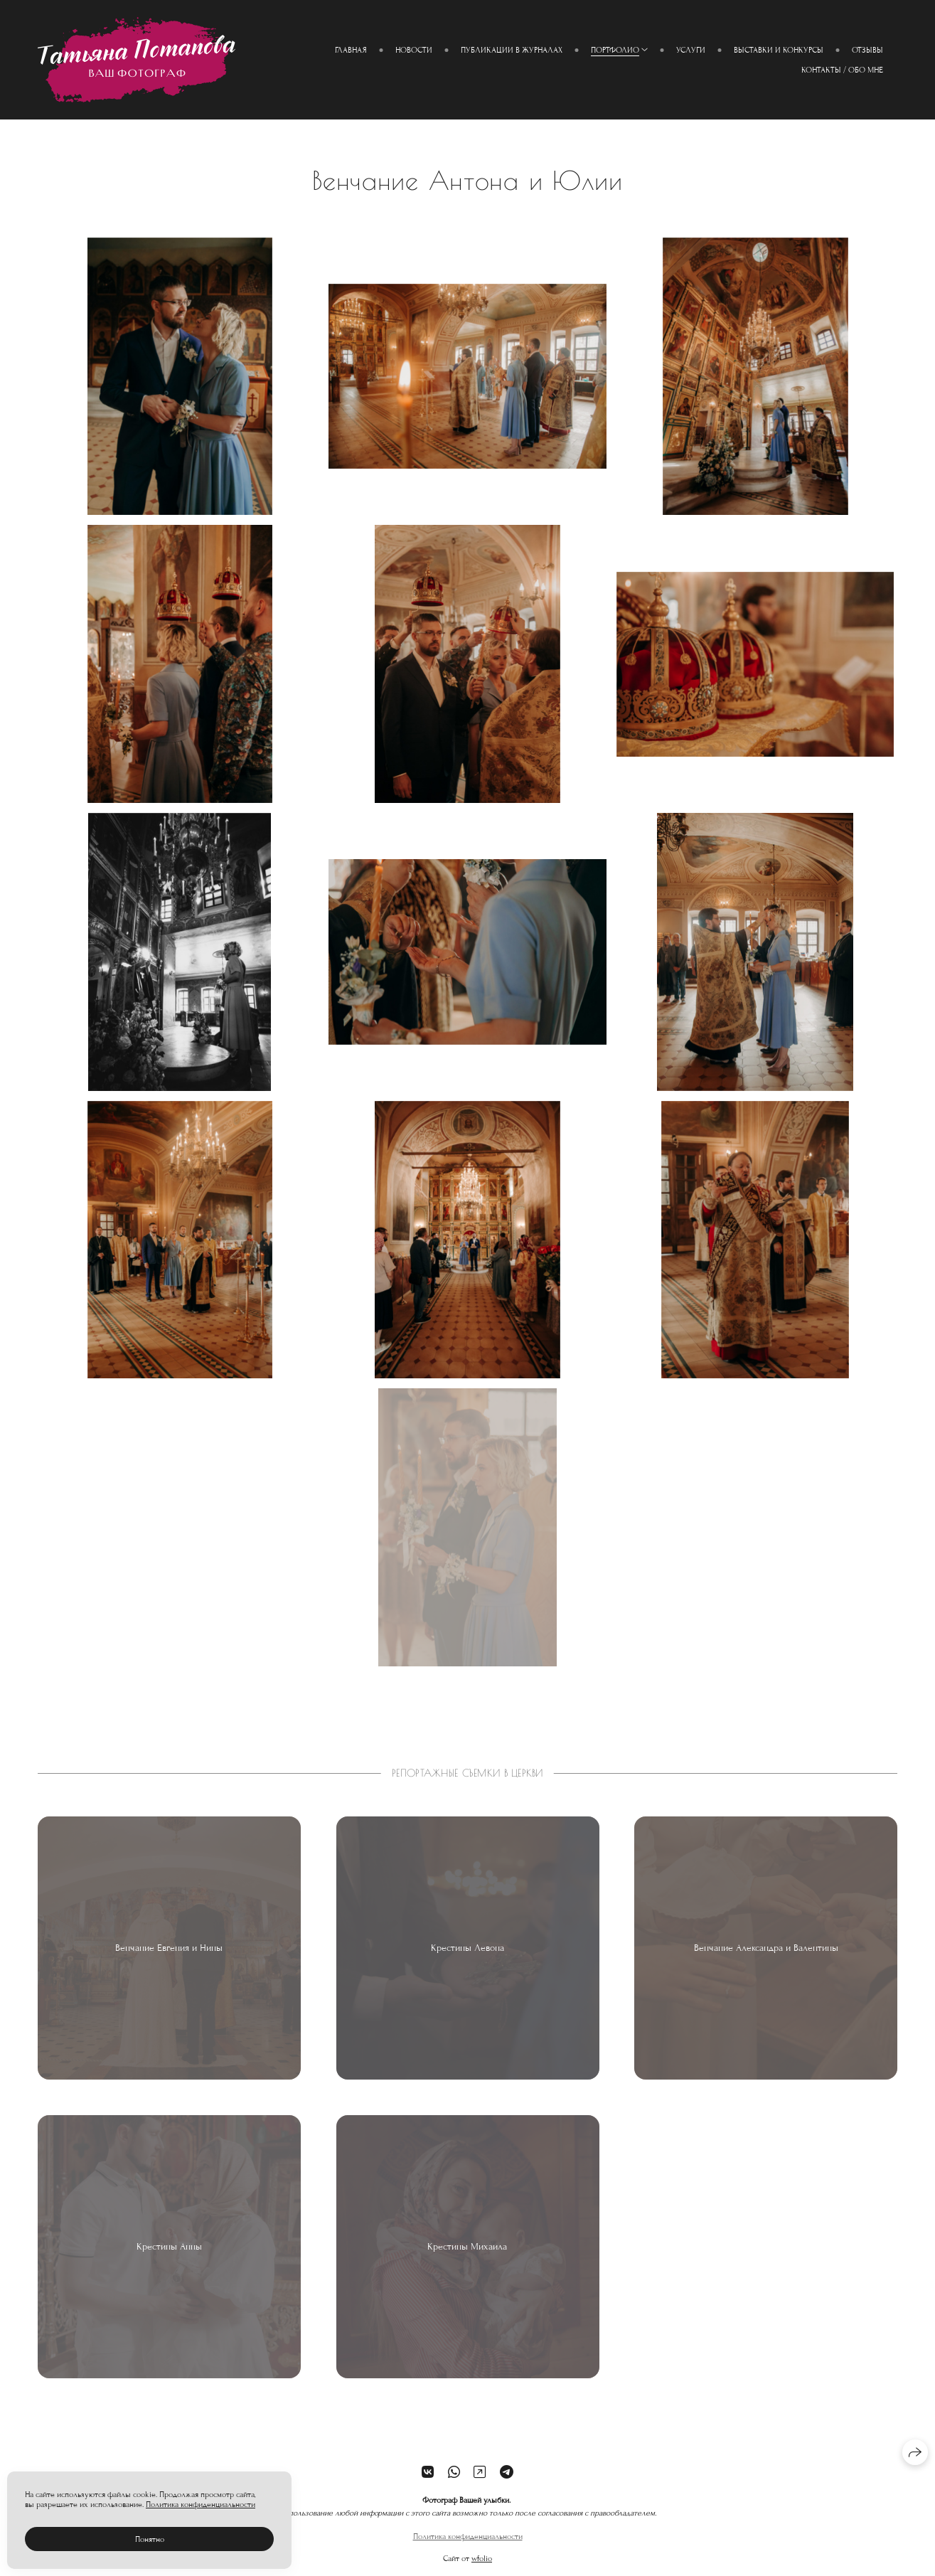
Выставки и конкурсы (778, 50)
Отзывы (867, 50)
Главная (351, 50)
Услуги (690, 50)
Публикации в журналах (511, 50)
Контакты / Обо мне (842, 70)
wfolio (481, 2567)
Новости (413, 50)
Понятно (149, 2539)
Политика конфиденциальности (468, 2545)
